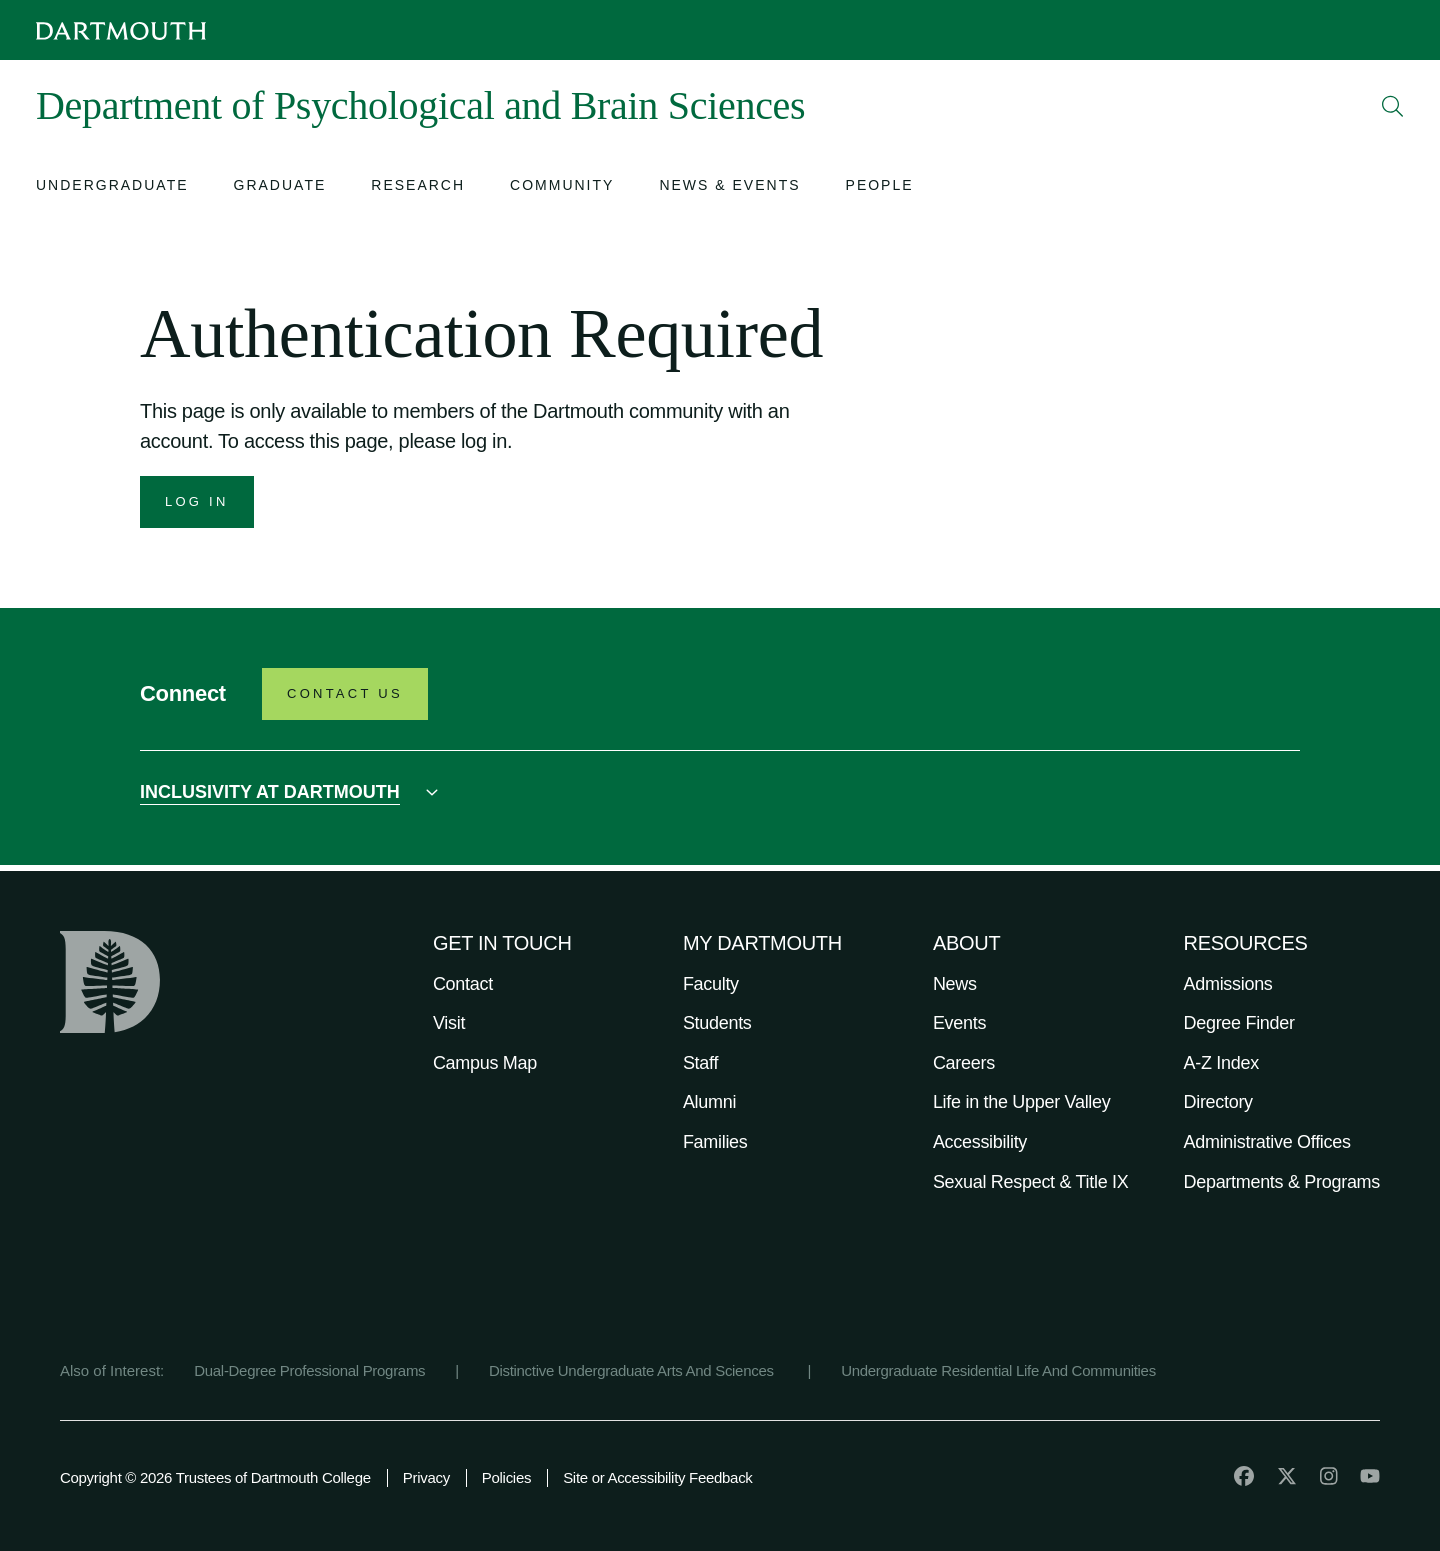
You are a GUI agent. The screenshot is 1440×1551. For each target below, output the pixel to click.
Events (959, 1023)
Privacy (426, 1477)
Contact (463, 984)
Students (717, 1023)
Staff (700, 1063)
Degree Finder (1239, 1023)
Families (715, 1142)
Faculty (711, 984)
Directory (1218, 1102)
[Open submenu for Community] (562, 187)
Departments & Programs (1282, 1182)
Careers (964, 1063)
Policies (506, 1477)
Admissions (1228, 984)
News (955, 984)
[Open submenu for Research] (418, 187)
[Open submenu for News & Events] (729, 187)
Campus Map (485, 1063)
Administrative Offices (1267, 1142)
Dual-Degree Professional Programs (309, 1370)
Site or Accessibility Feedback (657, 1477)
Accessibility (980, 1142)
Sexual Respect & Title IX (1031, 1182)
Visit (449, 1023)
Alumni (709, 1102)
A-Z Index (1221, 1063)
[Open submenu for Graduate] (280, 187)
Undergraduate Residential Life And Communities (998, 1370)
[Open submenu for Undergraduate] (112, 187)
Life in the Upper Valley (1022, 1102)
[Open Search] (1393, 106)
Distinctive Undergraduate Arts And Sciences (633, 1370)
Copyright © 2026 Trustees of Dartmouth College (215, 1477)
